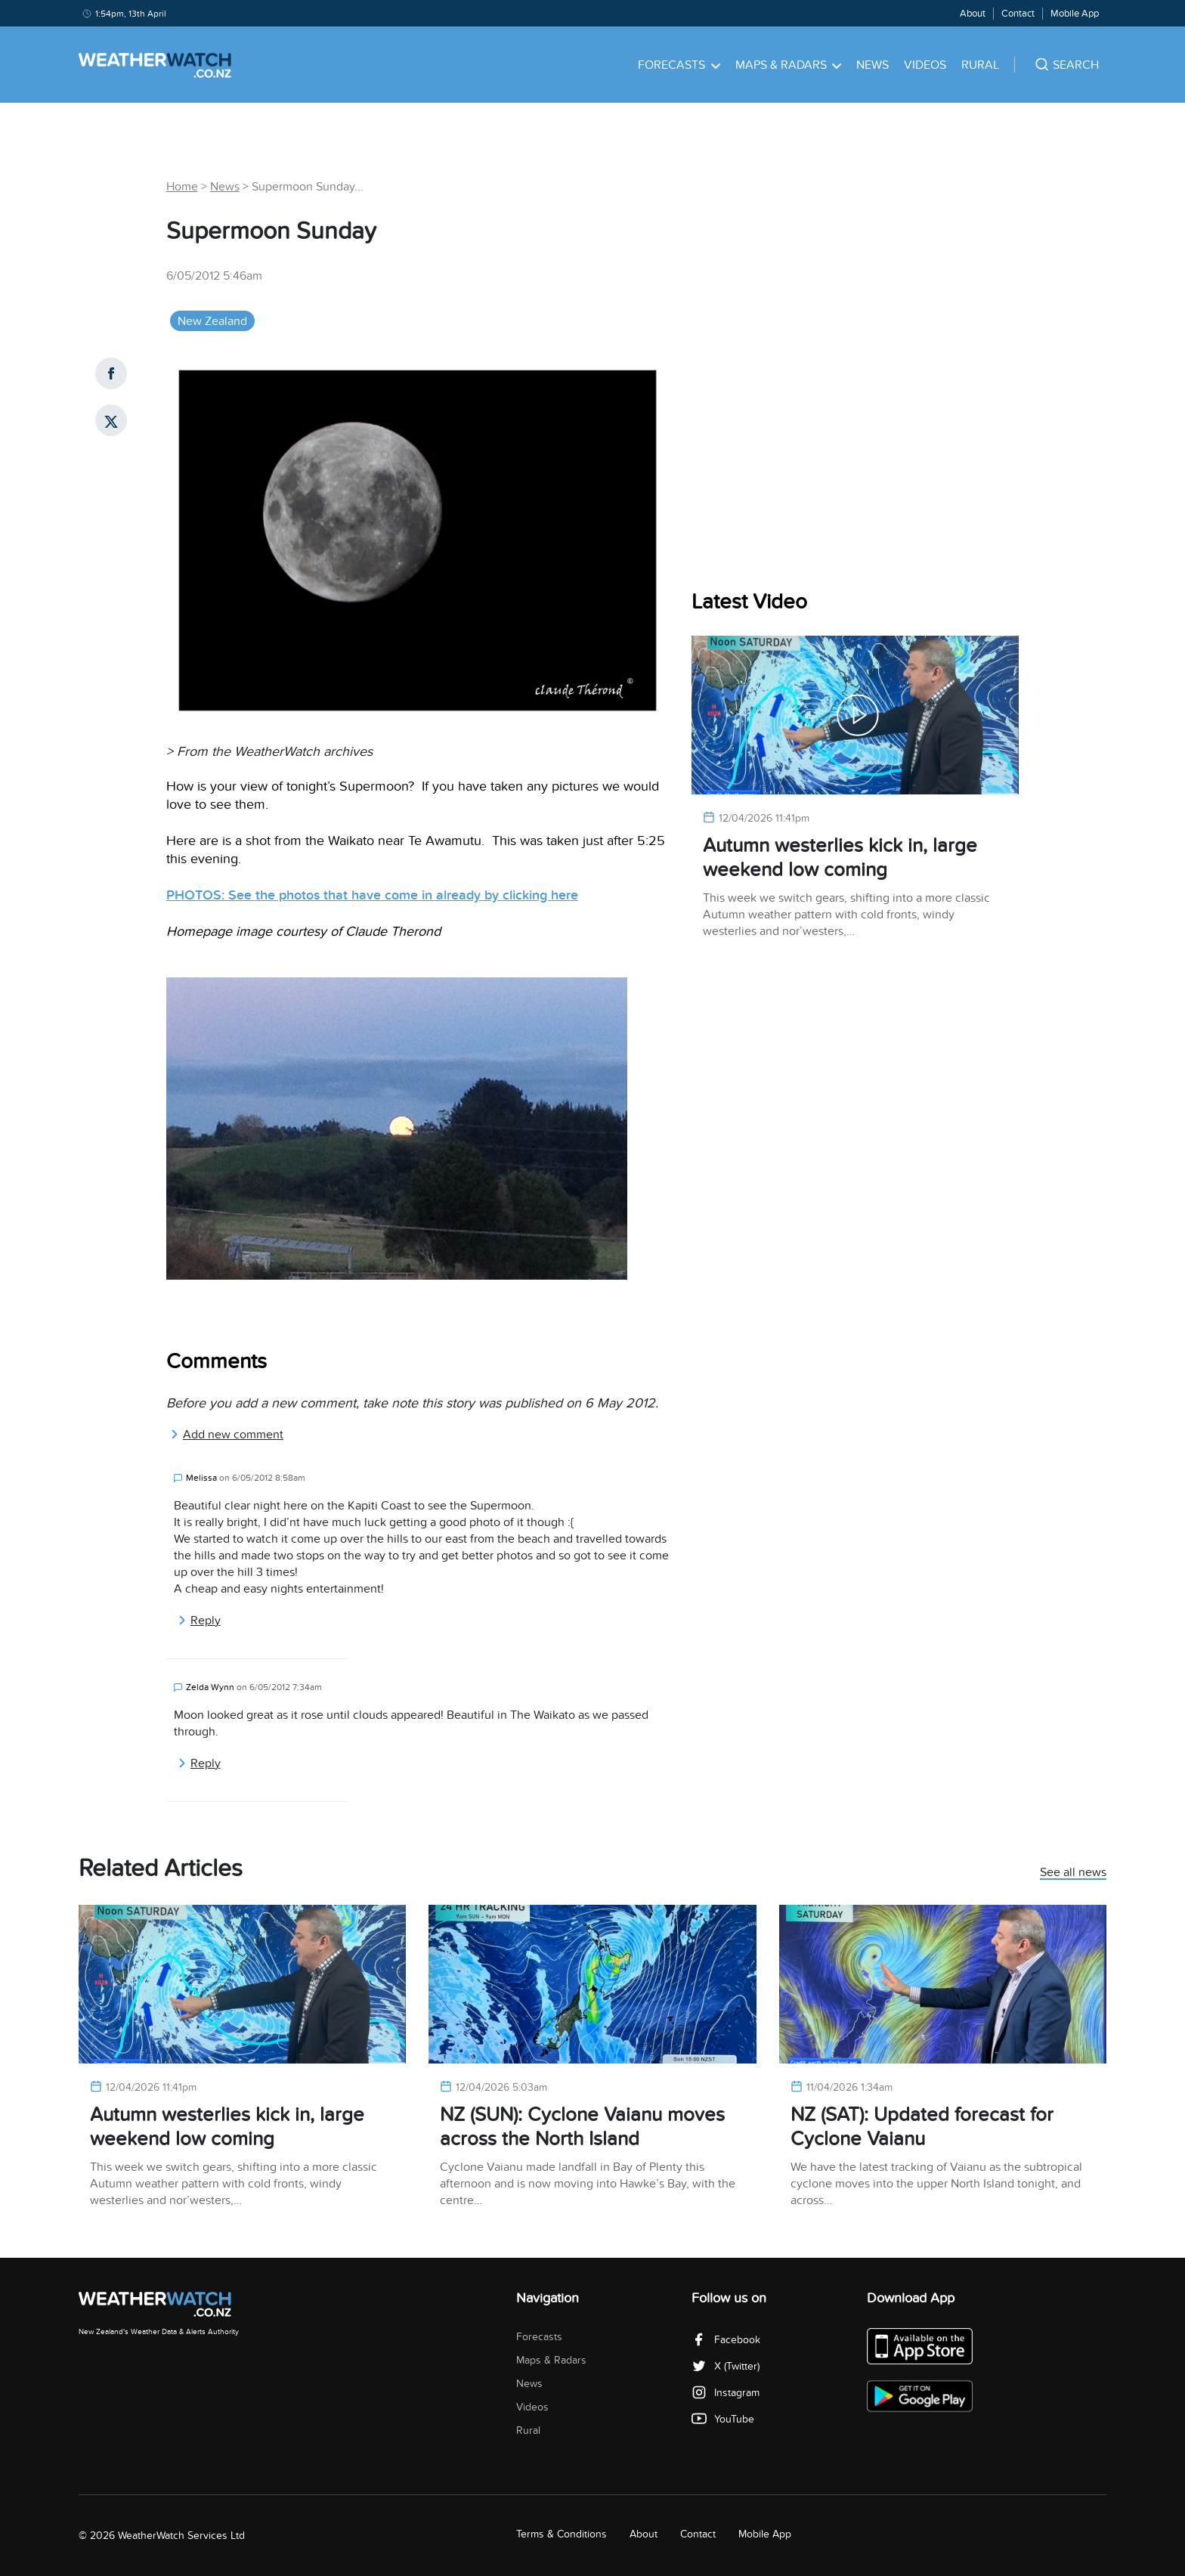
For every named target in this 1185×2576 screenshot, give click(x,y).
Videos (925, 65)
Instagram (726, 2392)
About (972, 14)
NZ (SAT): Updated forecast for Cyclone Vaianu (922, 2126)
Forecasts (679, 65)
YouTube (723, 2419)
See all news (1073, 1873)
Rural (980, 65)
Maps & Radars (788, 65)
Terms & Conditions (561, 2534)
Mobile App (1074, 14)
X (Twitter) (726, 2366)
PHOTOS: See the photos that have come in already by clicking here (372, 895)
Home (182, 186)
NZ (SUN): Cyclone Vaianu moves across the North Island (582, 2126)
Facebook (726, 2339)
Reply (199, 1620)
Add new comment (226, 1434)
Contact (1018, 14)
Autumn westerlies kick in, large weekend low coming (840, 857)
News (872, 65)
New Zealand (212, 321)
